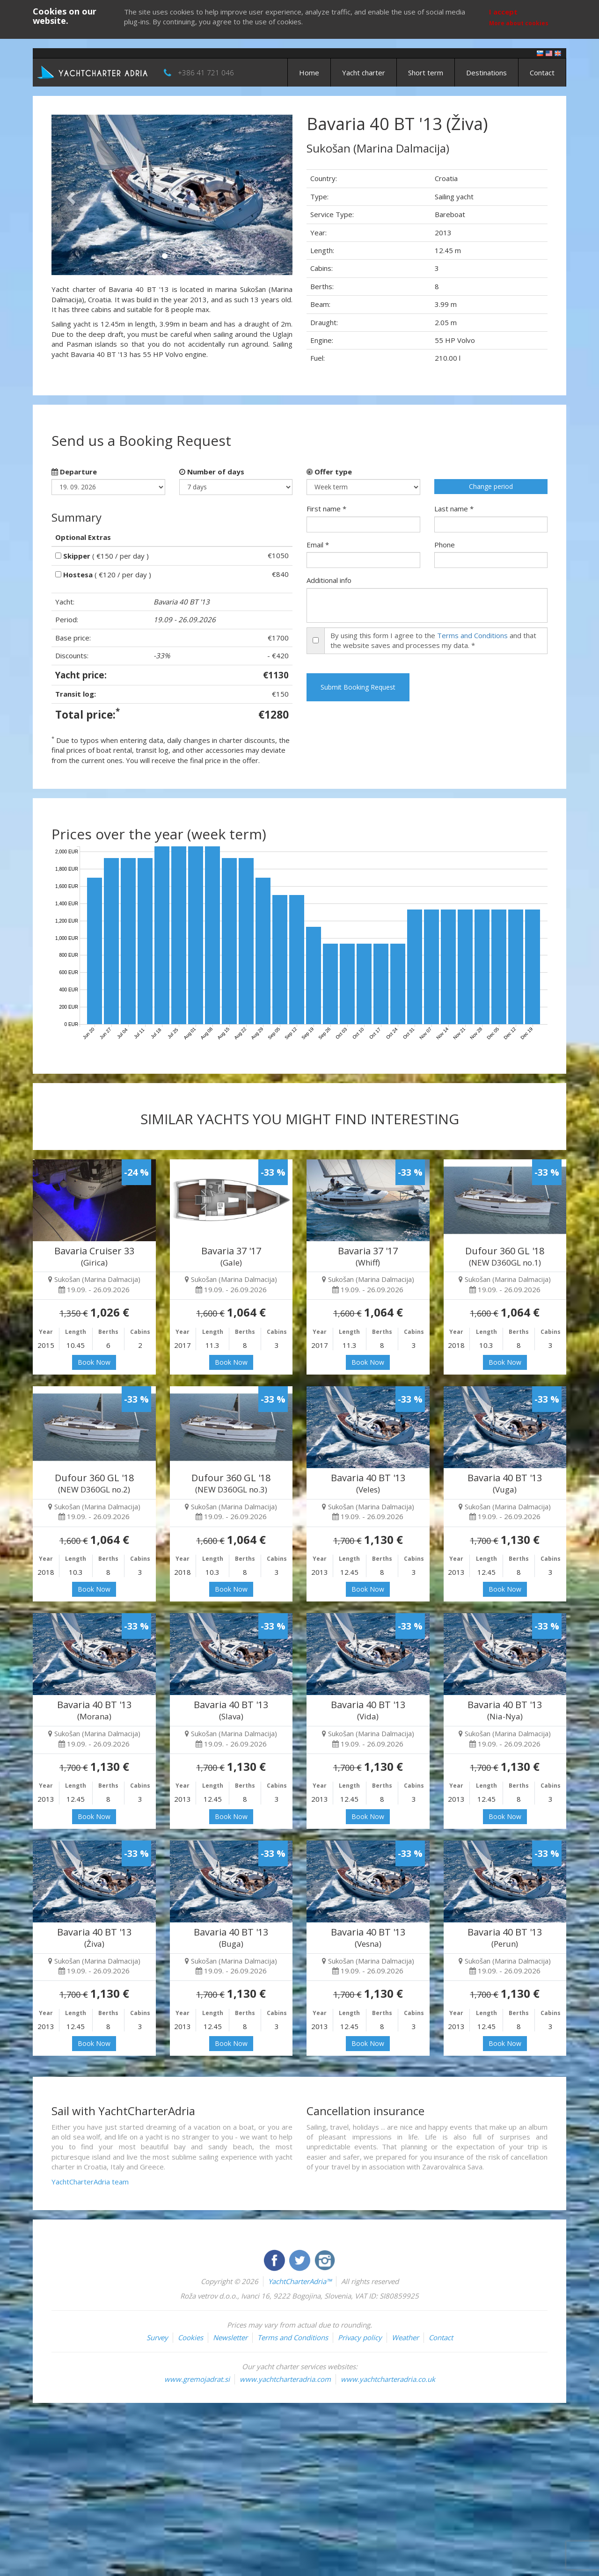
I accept (503, 11)
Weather (405, 2337)
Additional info (329, 580)
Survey (157, 2337)
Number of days (211, 471)
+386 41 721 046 (206, 72)
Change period (491, 486)
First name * (326, 508)
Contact (542, 72)
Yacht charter (363, 72)
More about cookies (518, 23)
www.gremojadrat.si (197, 2379)
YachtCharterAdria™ (299, 2281)
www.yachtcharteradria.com (285, 2379)
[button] (69, 195)
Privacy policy (360, 2337)
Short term (425, 72)
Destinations (486, 72)
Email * (318, 544)
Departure (74, 471)
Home (309, 72)
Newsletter (230, 2337)
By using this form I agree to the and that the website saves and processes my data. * (433, 640)
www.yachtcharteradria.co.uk (388, 2379)
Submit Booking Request (358, 687)
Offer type (329, 471)
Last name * (454, 508)
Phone (444, 544)
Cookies (190, 2337)
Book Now (94, 1362)
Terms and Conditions (472, 635)
